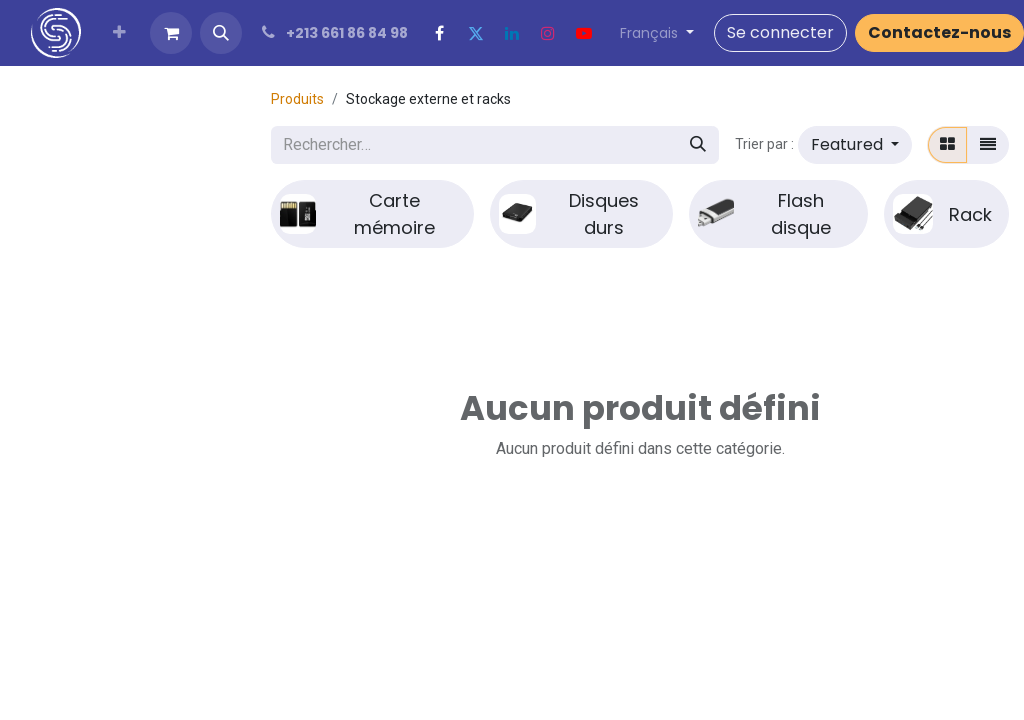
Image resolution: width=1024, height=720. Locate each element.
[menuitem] (119, 33)
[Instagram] (548, 33)
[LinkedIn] (512, 33)
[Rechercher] (698, 145)
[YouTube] (584, 33)
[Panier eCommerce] (171, 33)
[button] (221, 33)
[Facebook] (440, 33)
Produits (297, 99)
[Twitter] (476, 33)
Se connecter (780, 32)
